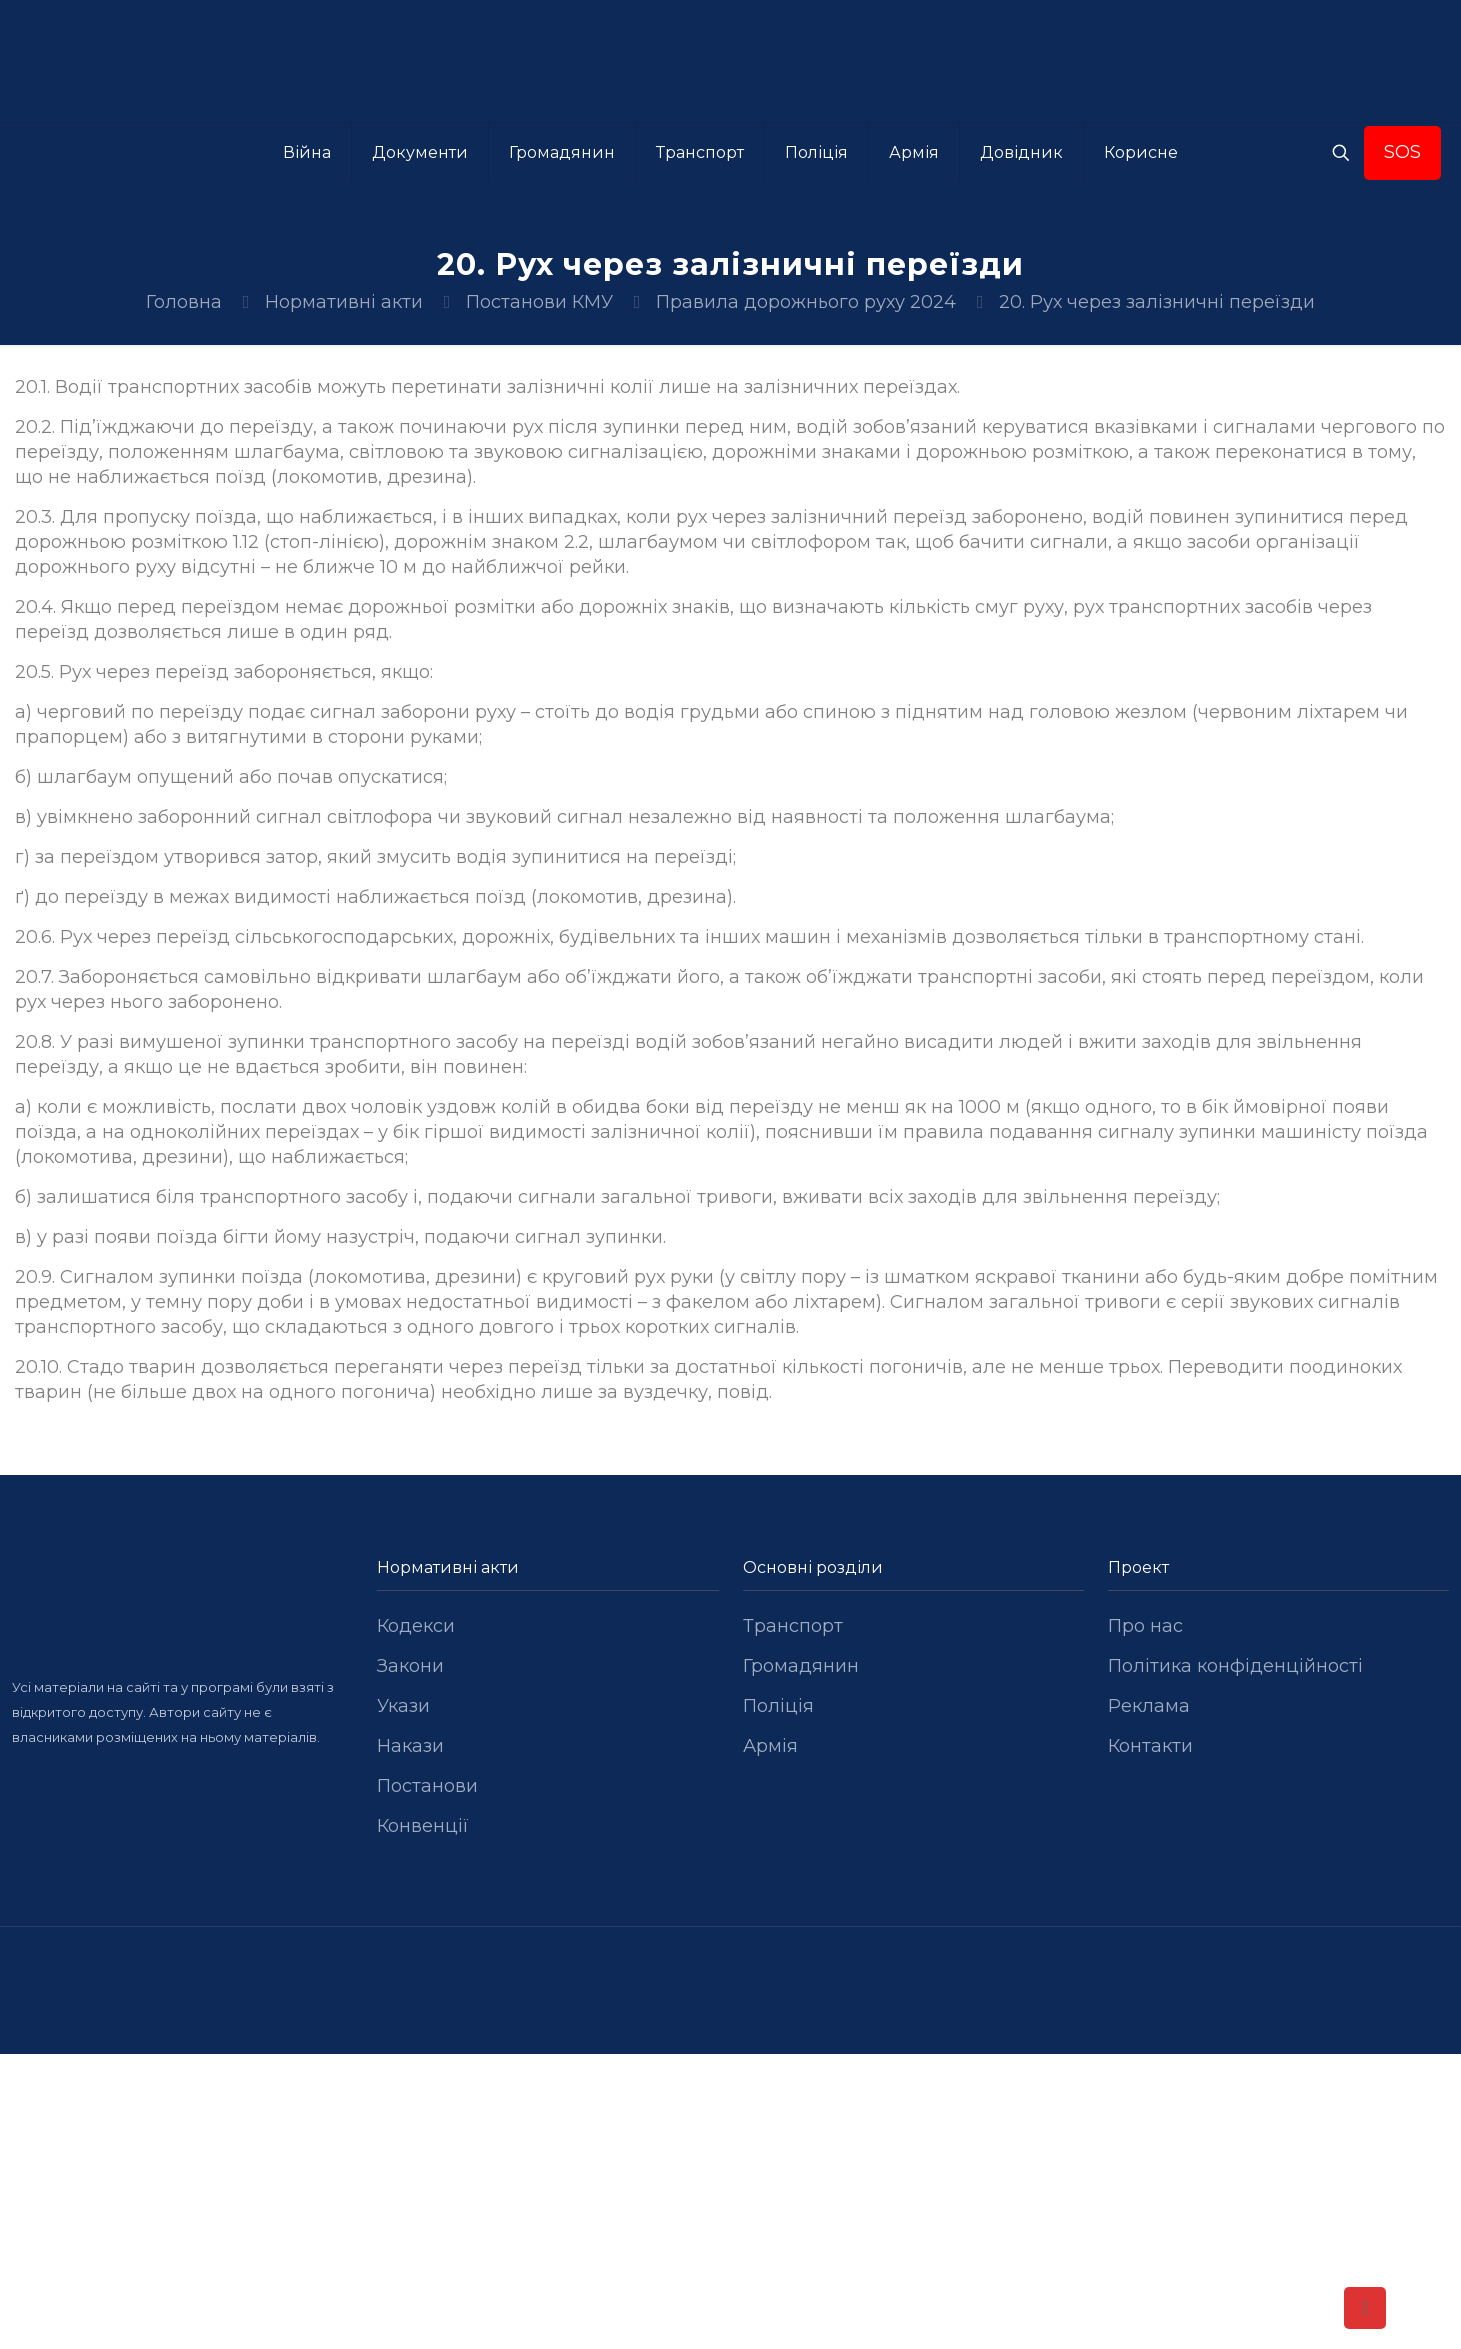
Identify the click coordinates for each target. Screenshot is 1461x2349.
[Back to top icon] (1365, 2308)
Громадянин (801, 1666)
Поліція (778, 1706)
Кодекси (416, 1626)
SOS (1402, 152)
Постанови (427, 1786)
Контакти (1150, 1746)
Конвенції (423, 1826)
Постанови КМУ (539, 302)
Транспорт (793, 1626)
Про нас (1145, 1626)
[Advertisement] (731, 2202)
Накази (410, 1746)
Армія (770, 1746)
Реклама (1149, 1706)
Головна (184, 302)
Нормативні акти (344, 302)
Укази (403, 1706)
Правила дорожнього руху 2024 (806, 302)
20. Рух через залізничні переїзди (1157, 302)
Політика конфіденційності (1235, 1666)
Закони (410, 1666)
